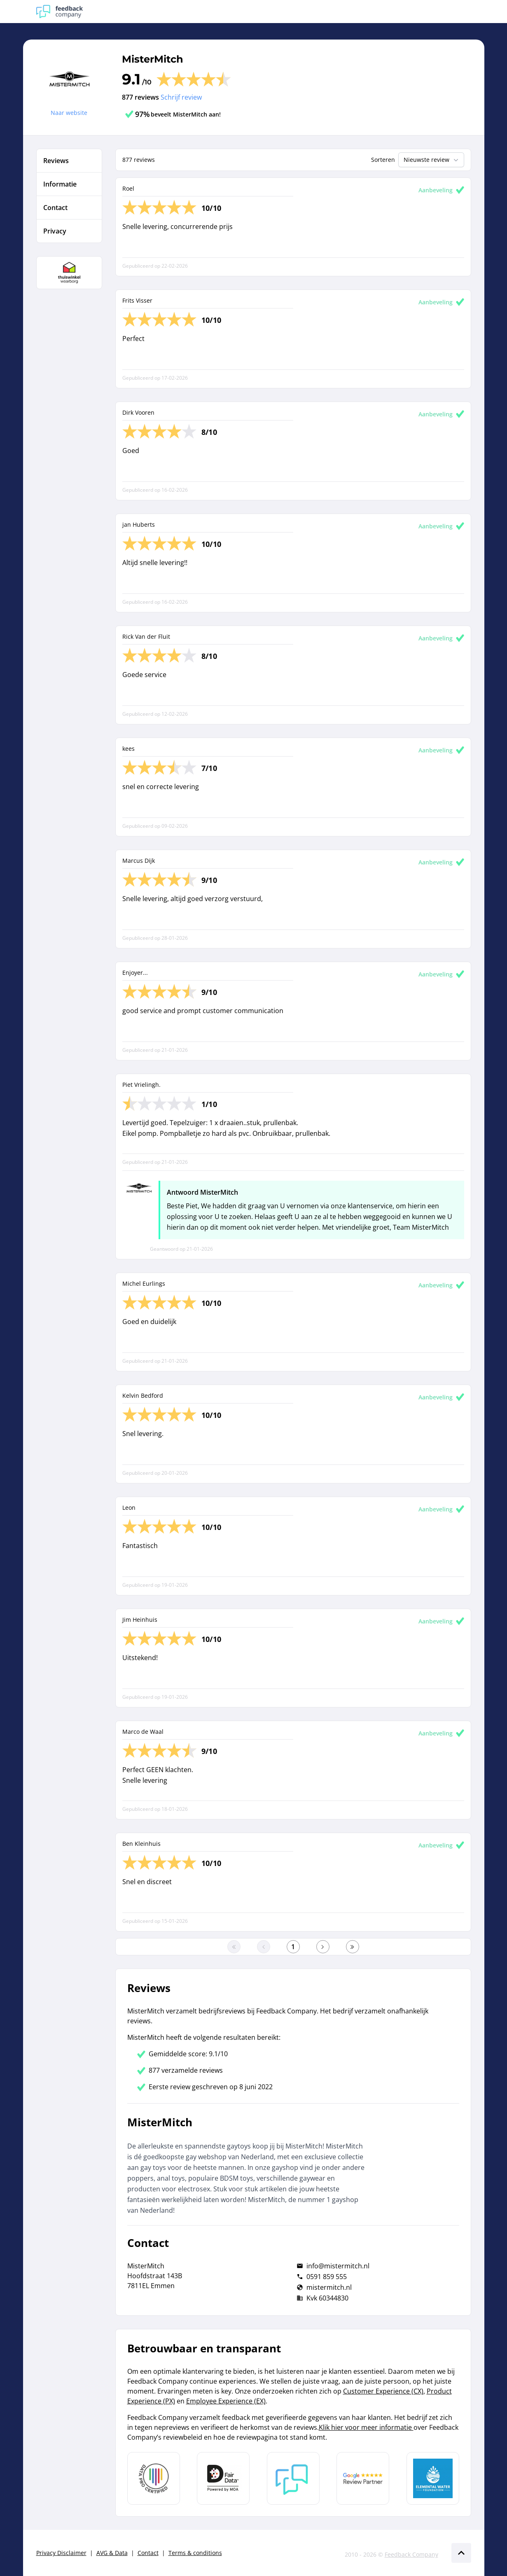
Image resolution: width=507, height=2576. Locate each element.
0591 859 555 (326, 2276)
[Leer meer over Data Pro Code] (153, 2478)
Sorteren (383, 159)
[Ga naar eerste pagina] (234, 1946)
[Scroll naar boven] (461, 2553)
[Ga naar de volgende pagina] (322, 1946)
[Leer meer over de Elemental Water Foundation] (433, 2478)
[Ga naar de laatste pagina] (352, 1946)
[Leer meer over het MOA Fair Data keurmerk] (223, 2478)
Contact (148, 2553)
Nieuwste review (432, 160)
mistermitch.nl (329, 2287)
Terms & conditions (195, 2553)
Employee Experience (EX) (226, 2401)
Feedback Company (411, 2554)
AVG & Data (112, 2553)
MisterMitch (152, 59)
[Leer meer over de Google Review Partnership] (363, 2478)
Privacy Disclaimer (61, 2553)
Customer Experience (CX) (383, 2391)
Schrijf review (181, 97)
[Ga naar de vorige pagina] (263, 1946)
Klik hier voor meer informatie (366, 2427)
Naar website (69, 113)
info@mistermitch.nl (337, 2265)
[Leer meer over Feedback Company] (293, 2478)
